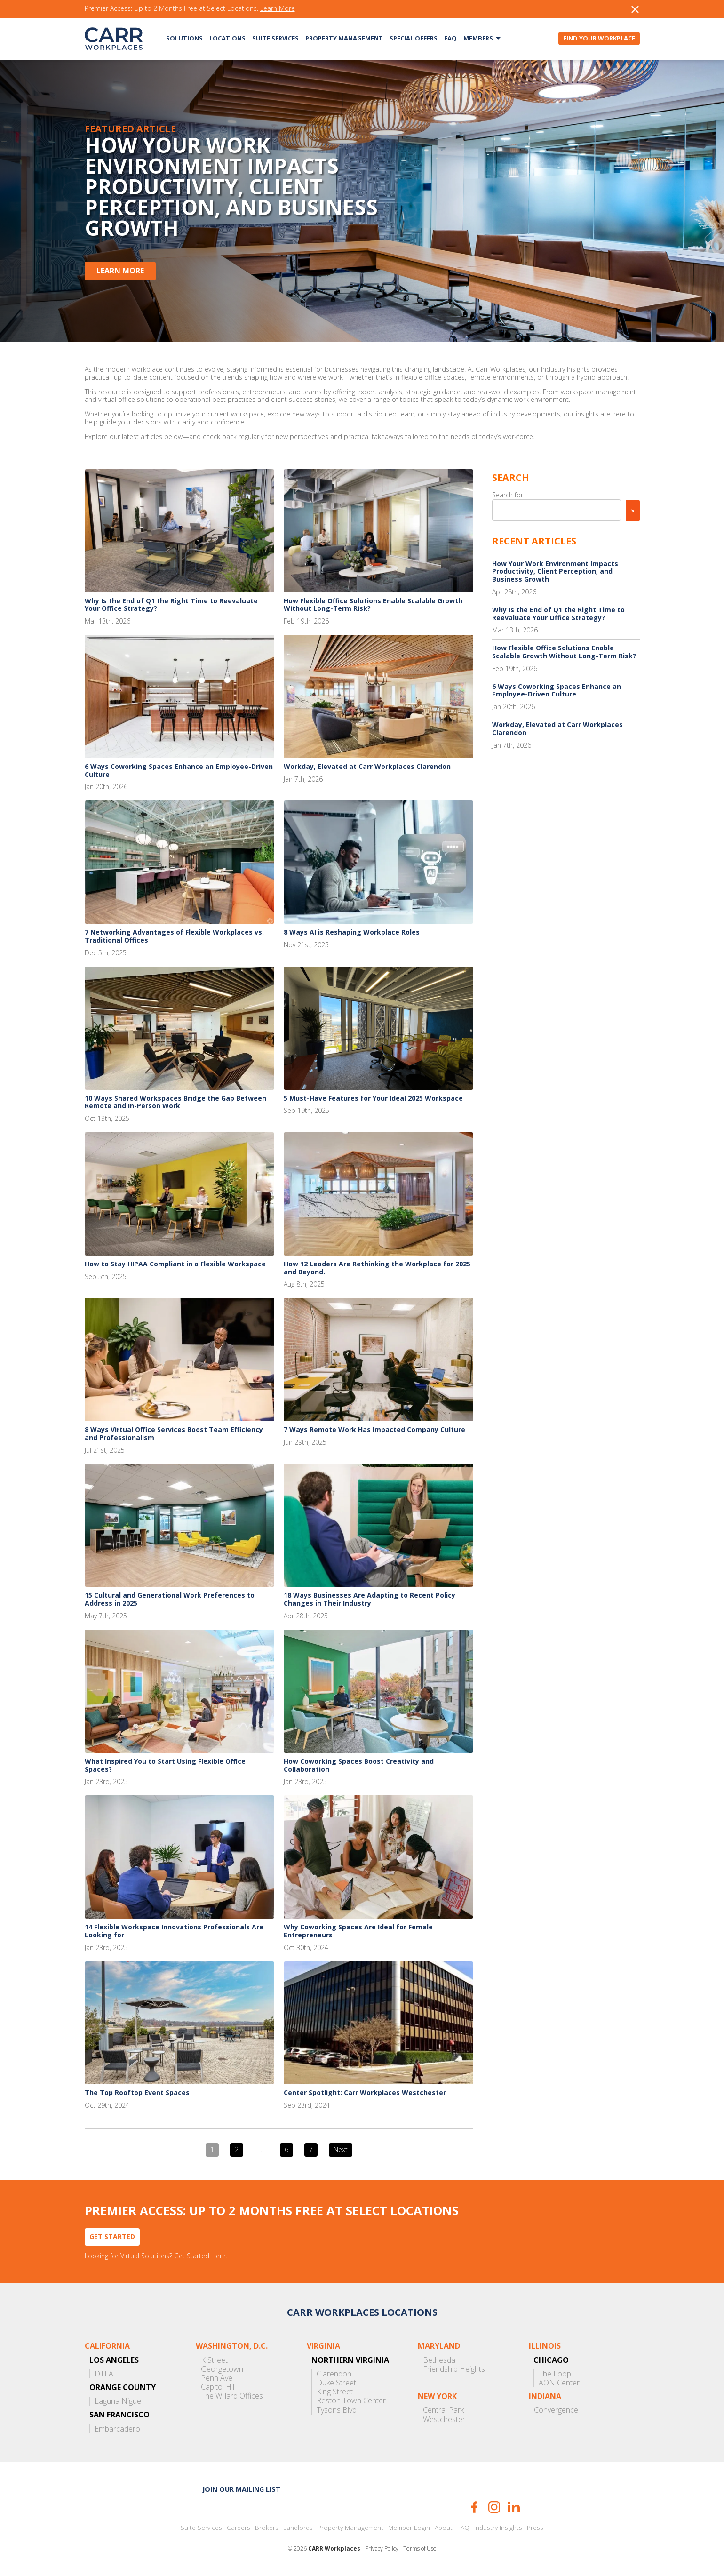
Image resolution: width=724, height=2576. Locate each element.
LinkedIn (514, 2507)
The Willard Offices (232, 2396)
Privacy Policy (381, 2548)
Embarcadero (117, 2428)
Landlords (298, 2527)
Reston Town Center (351, 2400)
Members (478, 38)
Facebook (474, 2507)
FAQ (450, 38)
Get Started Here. (200, 2256)
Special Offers (414, 38)
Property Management (344, 38)
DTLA (104, 2373)
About (444, 2527)
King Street (335, 2391)
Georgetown (222, 2369)
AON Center (559, 2382)
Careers (238, 2527)
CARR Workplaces (114, 38)
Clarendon (334, 2373)
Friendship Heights (454, 2369)
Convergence (556, 2410)
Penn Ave (216, 2378)
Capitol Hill (218, 2387)
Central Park (443, 2410)
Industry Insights (498, 2527)
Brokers (266, 2527)
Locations (227, 38)
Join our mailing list (241, 2489)
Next (341, 2149)
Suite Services (275, 38)
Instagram (494, 2507)
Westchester (444, 2419)
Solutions (184, 38)
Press (535, 2527)
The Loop (555, 2373)
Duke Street (336, 2382)
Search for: (508, 494)
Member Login (409, 2527)
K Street (214, 2360)
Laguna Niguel (119, 2401)
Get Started (112, 2236)
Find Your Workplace (599, 38)
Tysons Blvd (337, 2410)
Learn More (277, 9)
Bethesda (439, 2360)
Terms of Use (420, 2548)
